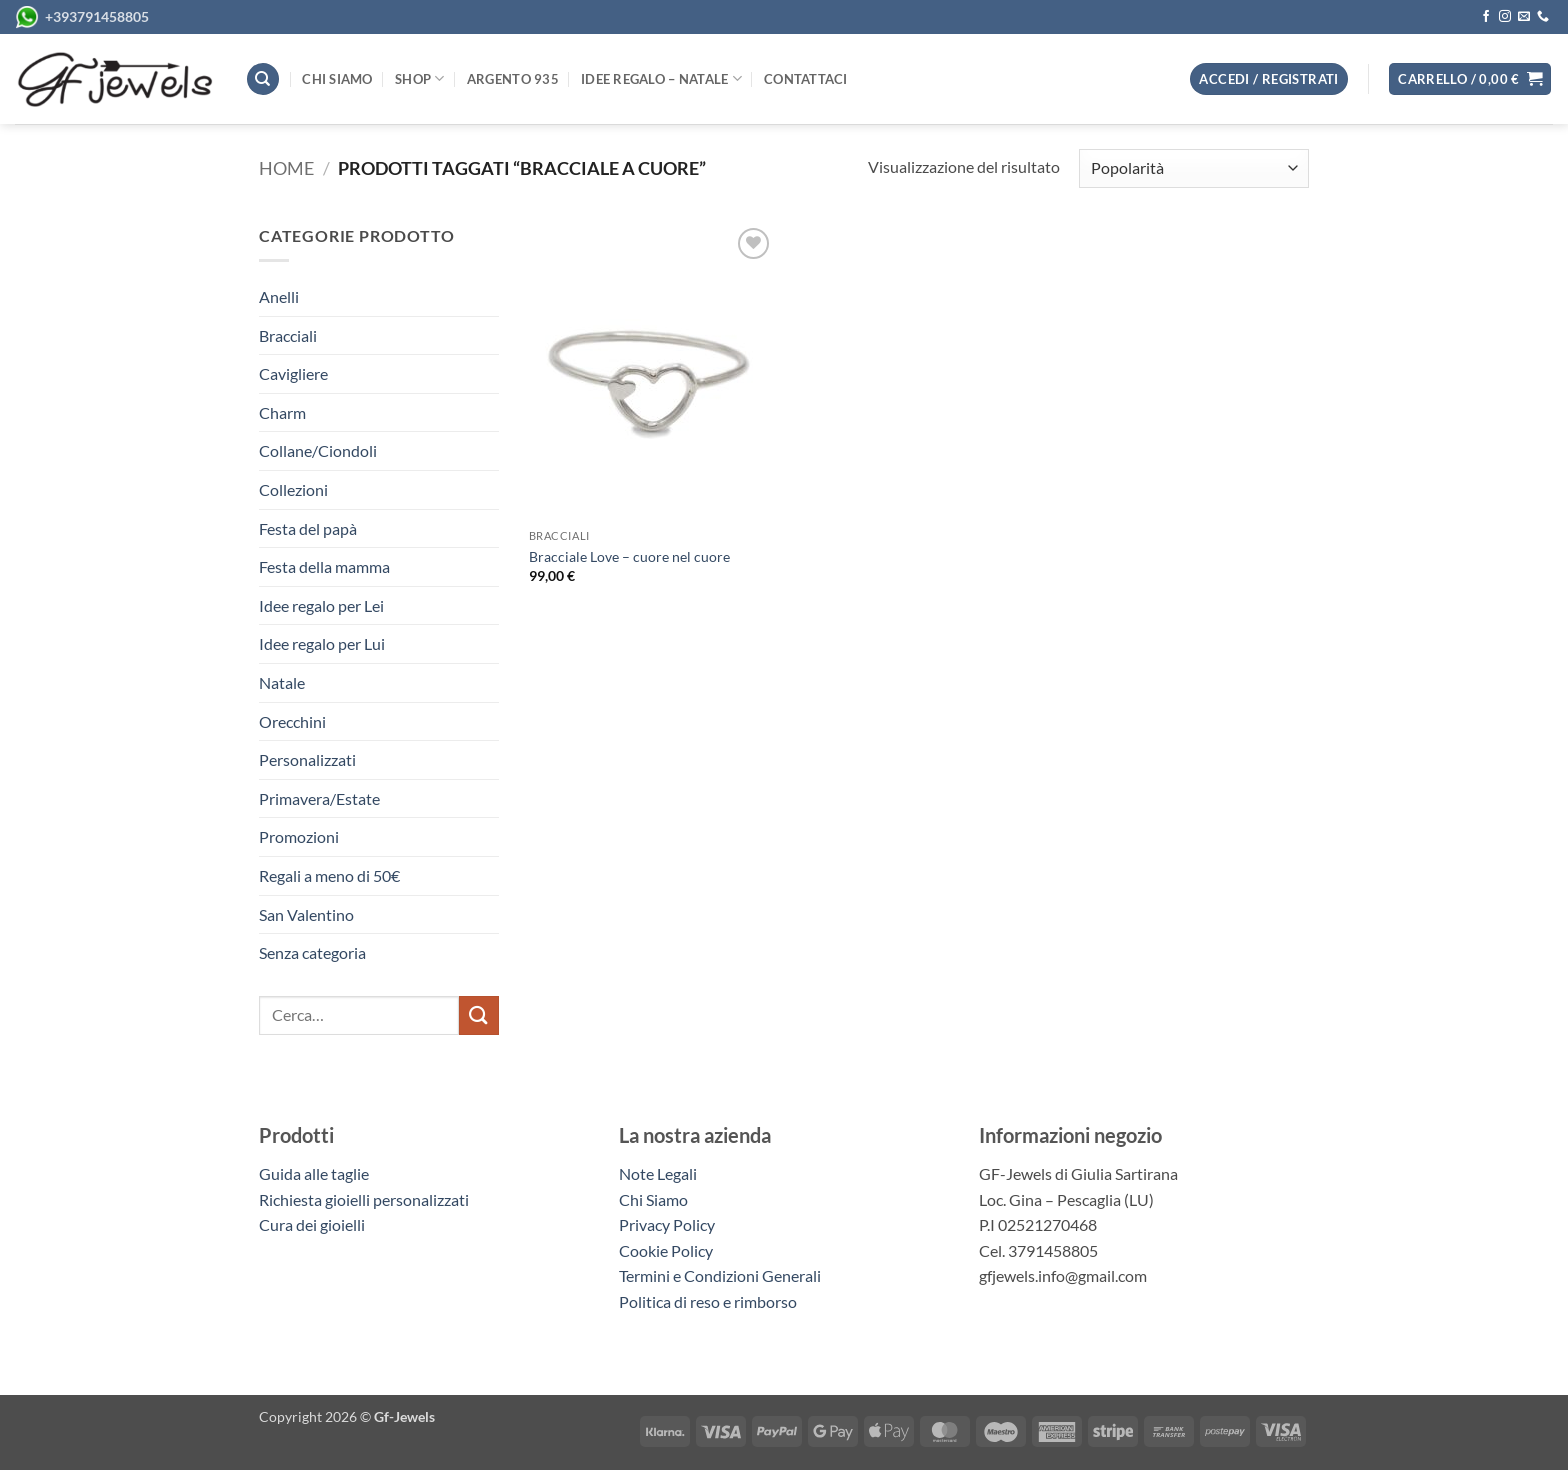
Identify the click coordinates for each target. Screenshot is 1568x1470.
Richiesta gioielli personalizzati (364, 1199)
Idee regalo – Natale (661, 78)
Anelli (279, 296)
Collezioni (293, 489)
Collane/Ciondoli (318, 450)
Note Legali (658, 1173)
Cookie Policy (666, 1250)
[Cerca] (263, 79)
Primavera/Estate (319, 798)
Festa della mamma (324, 566)
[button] (1470, 79)
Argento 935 (513, 79)
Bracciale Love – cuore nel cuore (629, 556)
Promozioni (299, 836)
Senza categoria (312, 952)
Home (286, 168)
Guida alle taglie (317, 1173)
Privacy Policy (667, 1224)
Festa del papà (308, 528)
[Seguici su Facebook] (1486, 17)
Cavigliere (293, 373)
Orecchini (292, 721)
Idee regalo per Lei (321, 605)
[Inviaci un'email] (1524, 17)
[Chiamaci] (1543, 17)
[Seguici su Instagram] (1505, 17)
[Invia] (479, 1015)
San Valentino (306, 914)
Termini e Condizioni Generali (720, 1275)
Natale (282, 682)
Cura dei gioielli (312, 1224)
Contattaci (806, 79)
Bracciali (288, 335)
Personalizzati (307, 759)
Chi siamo (337, 79)
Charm (282, 412)
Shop (419, 78)
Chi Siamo (653, 1199)
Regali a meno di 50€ (329, 875)
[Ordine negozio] (1194, 168)
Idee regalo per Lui (322, 643)
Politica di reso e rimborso (708, 1301)
